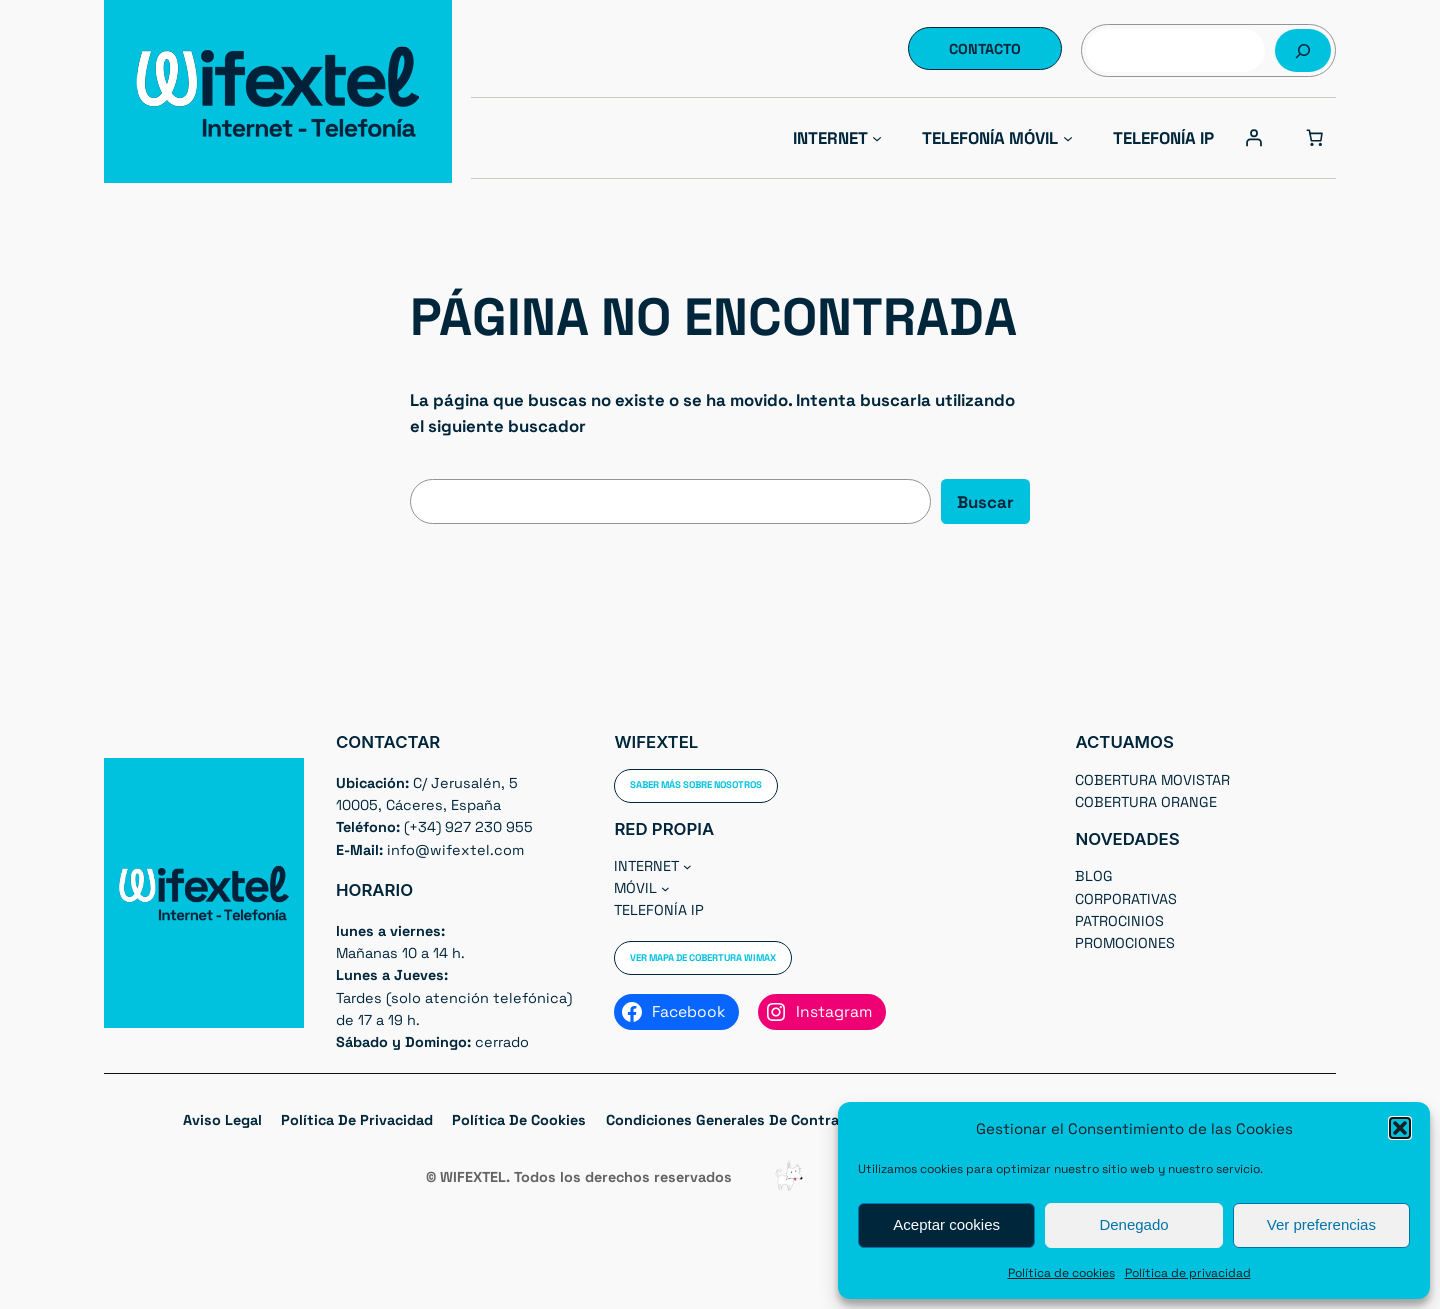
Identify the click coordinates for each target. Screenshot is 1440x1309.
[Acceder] (1254, 138)
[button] (1400, 1128)
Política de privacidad (1188, 1273)
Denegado (1133, 1224)
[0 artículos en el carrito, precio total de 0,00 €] (1315, 138)
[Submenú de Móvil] (665, 888)
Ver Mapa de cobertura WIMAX (703, 958)
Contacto (985, 49)
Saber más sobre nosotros (696, 785)
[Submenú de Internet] (877, 138)
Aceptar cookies (946, 1224)
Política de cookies (1061, 1273)
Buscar (985, 502)
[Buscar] (1303, 50)
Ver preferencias (1321, 1224)
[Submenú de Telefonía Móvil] (1068, 138)
